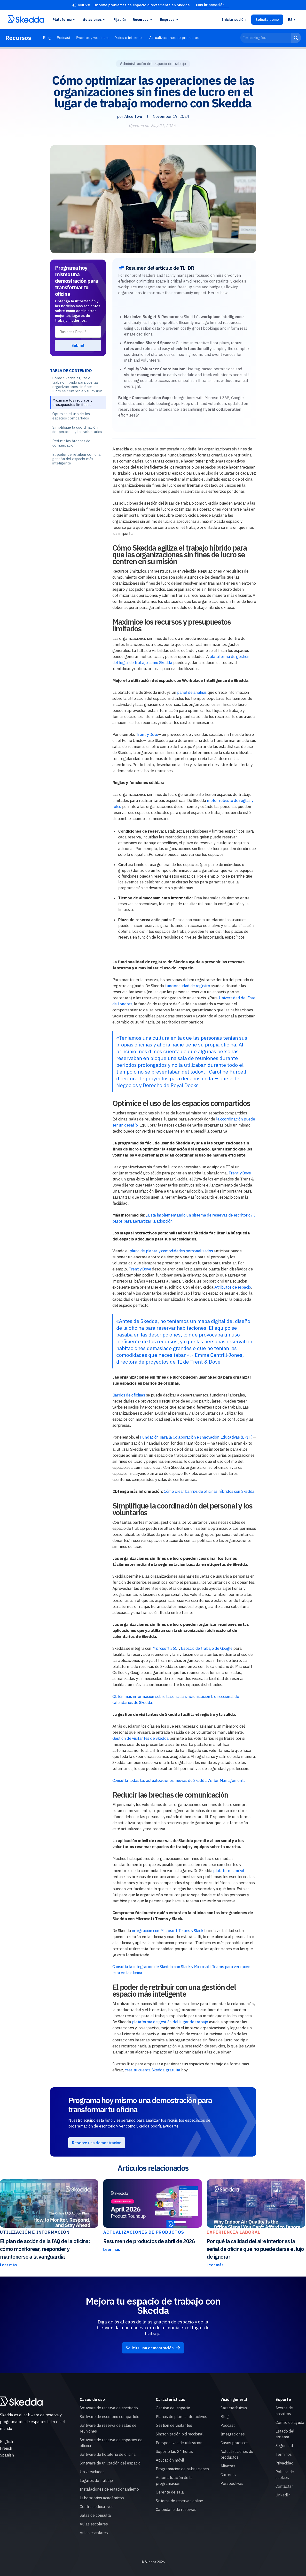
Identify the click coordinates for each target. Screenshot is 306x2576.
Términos (283, 2454)
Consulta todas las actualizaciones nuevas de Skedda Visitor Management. (178, 1780)
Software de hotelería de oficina (108, 2454)
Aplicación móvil (170, 2460)
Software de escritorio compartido (109, 2416)
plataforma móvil (228, 1870)
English (6, 2441)
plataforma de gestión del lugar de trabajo (170, 2021)
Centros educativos (96, 2506)
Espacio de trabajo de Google (207, 1648)
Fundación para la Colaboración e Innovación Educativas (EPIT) (196, 1437)
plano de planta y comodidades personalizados (171, 1251)
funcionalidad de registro (187, 985)
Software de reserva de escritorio (109, 2407)
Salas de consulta (95, 2515)
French (6, 2448)
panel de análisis (192, 692)
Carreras (228, 2474)
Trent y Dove (147, 734)
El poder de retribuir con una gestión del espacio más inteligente (76, 458)
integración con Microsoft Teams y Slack (167, 1930)
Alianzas (227, 2466)
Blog (47, 37)
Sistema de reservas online (179, 2500)
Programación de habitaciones (182, 2468)
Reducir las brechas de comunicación (71, 443)
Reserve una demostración (96, 2142)
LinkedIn (282, 2495)
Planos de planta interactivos (181, 2416)
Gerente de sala (170, 2492)
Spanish (7, 2455)
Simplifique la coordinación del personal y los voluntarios (77, 429)
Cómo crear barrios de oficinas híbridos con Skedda (209, 1491)
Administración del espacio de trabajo (153, 63)
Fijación (119, 19)
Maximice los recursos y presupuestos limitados (72, 402)
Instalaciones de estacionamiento (109, 2489)
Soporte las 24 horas (174, 2451)
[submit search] (296, 38)
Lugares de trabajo (96, 2480)
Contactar (284, 2486)
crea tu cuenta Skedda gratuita (152, 2070)
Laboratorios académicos (102, 2497)
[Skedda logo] (21, 2401)
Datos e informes (128, 37)
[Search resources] (265, 38)
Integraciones (232, 2434)
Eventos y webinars (92, 37)
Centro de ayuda (289, 2422)
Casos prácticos (234, 2442)
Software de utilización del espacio (110, 2463)
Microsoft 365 (164, 1648)
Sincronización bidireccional (180, 2434)
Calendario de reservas (176, 2509)
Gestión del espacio (173, 2407)
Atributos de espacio (232, 1287)
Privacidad (284, 2463)
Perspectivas (231, 2483)
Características (233, 2407)
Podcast (63, 37)
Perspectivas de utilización (179, 2442)
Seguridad (284, 2445)
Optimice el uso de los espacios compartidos (71, 415)
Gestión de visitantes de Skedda (140, 1738)
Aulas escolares (94, 2524)
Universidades (92, 2471)
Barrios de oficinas (128, 1395)
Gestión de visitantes (174, 2425)
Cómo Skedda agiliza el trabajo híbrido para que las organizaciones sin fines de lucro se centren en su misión (77, 384)
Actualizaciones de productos (174, 37)
